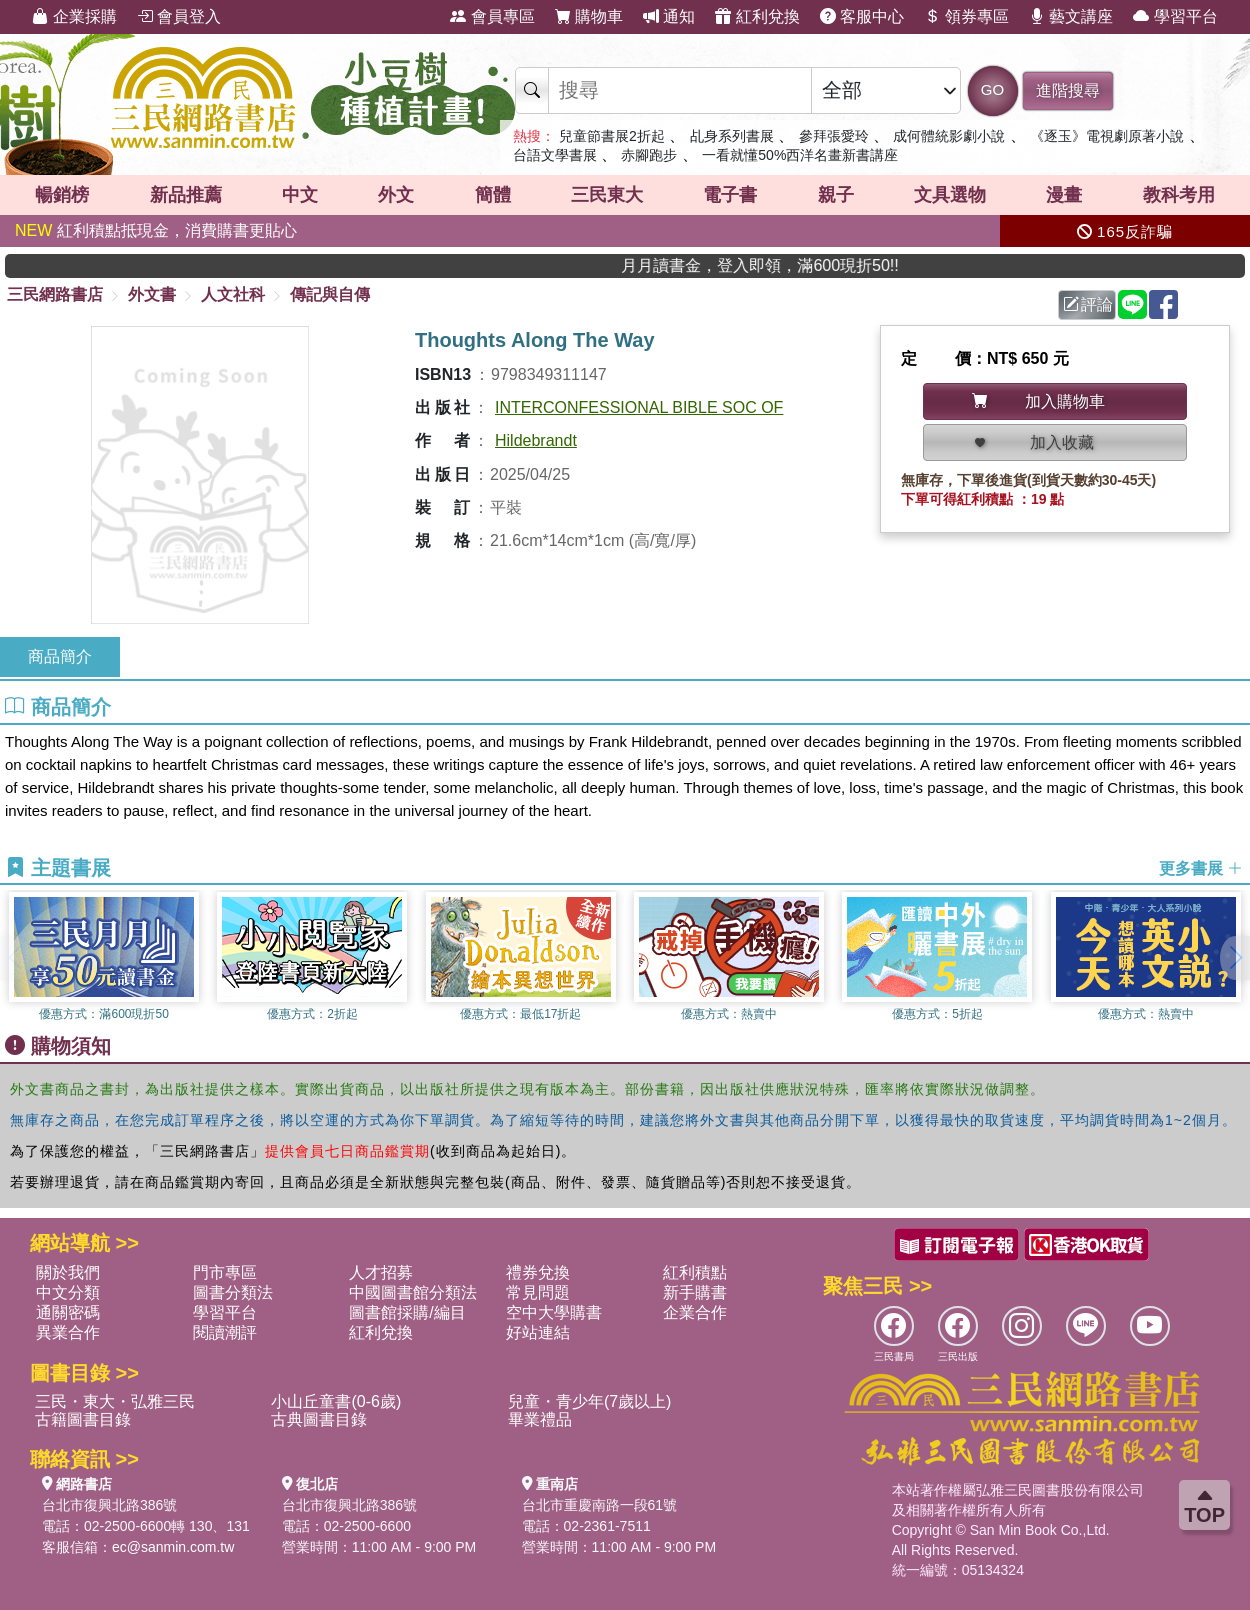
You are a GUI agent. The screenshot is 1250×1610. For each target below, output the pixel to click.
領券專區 (966, 16)
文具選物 (950, 195)
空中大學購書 (554, 1312)
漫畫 (1064, 195)
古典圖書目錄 (319, 1419)
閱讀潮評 (225, 1332)
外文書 (152, 294)
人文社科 (233, 294)
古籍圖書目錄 (83, 1419)
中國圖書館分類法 (413, 1292)
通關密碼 (68, 1312)
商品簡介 (60, 656)
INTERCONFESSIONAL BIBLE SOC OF (639, 407)
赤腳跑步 (649, 155)
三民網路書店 (55, 294)
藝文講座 (1071, 16)
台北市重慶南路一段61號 (600, 1505)
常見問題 (538, 1292)
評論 (1088, 304)
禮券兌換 (538, 1272)
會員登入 (179, 16)
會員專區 (492, 16)
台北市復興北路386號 (109, 1505)
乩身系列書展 (732, 136)
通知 (669, 16)
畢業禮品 (540, 1419)
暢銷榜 (62, 195)
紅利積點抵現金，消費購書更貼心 (156, 230)
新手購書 (695, 1292)
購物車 (589, 16)
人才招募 (381, 1272)
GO (992, 89)
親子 (836, 195)
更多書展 (1201, 868)
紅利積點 (695, 1272)
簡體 (493, 195)
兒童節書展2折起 (612, 136)
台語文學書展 (555, 155)
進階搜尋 (1068, 90)
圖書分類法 (233, 1292)
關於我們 (68, 1272)
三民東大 (607, 195)
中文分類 (68, 1292)
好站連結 (538, 1332)
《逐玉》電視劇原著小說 (1107, 136)
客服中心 (862, 16)
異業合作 (68, 1332)
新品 (186, 195)
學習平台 (1175, 16)
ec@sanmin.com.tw (173, 1547)
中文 (300, 195)
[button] (1235, 958)
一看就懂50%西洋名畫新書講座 (800, 155)
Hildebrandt (536, 440)
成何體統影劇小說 (949, 136)
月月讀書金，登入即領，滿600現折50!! (879, 265)
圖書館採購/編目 (407, 1312)
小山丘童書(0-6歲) (336, 1401)
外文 (396, 195)
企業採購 (74, 16)
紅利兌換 (757, 16)
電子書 (730, 195)
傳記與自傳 (330, 294)
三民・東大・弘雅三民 (115, 1401)
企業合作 (695, 1312)
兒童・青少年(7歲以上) (590, 1401)
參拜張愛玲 (834, 136)
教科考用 (1179, 195)
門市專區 (225, 1272)
